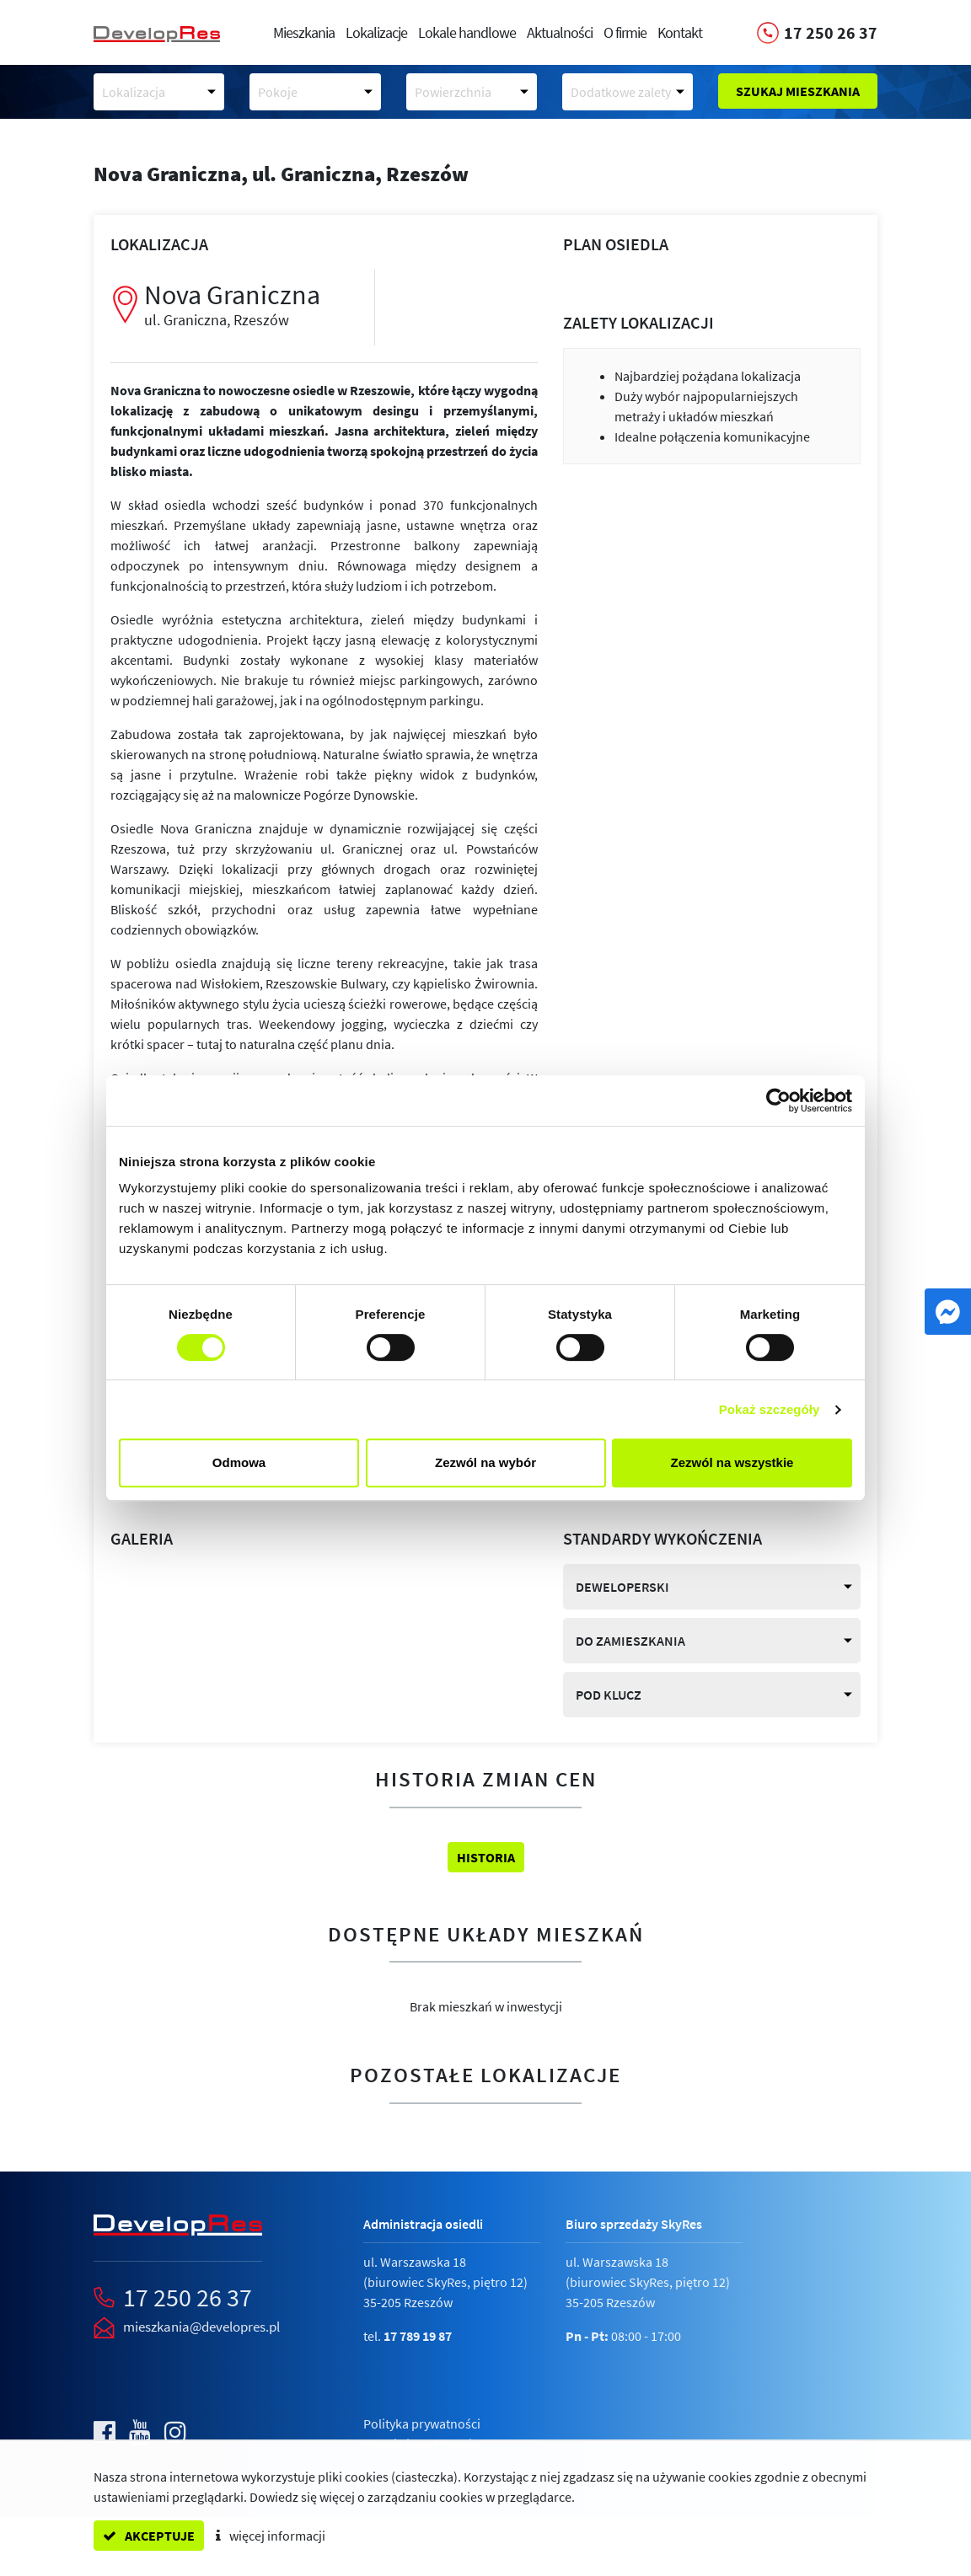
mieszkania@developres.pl (201, 2326)
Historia (486, 1857)
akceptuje (149, 2535)
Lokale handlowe (467, 32)
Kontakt (679, 32)
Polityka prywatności (421, 2423)
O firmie (625, 32)
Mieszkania (304, 32)
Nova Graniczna (246, 303)
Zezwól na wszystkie (732, 1462)
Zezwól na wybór (485, 1462)
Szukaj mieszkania (798, 91)
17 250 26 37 (187, 2297)
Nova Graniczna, (281, 173)
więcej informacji (270, 2535)
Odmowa (239, 1462)
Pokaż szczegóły (769, 1409)
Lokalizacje (376, 32)
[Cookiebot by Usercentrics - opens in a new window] (778, 1100)
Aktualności (560, 32)
